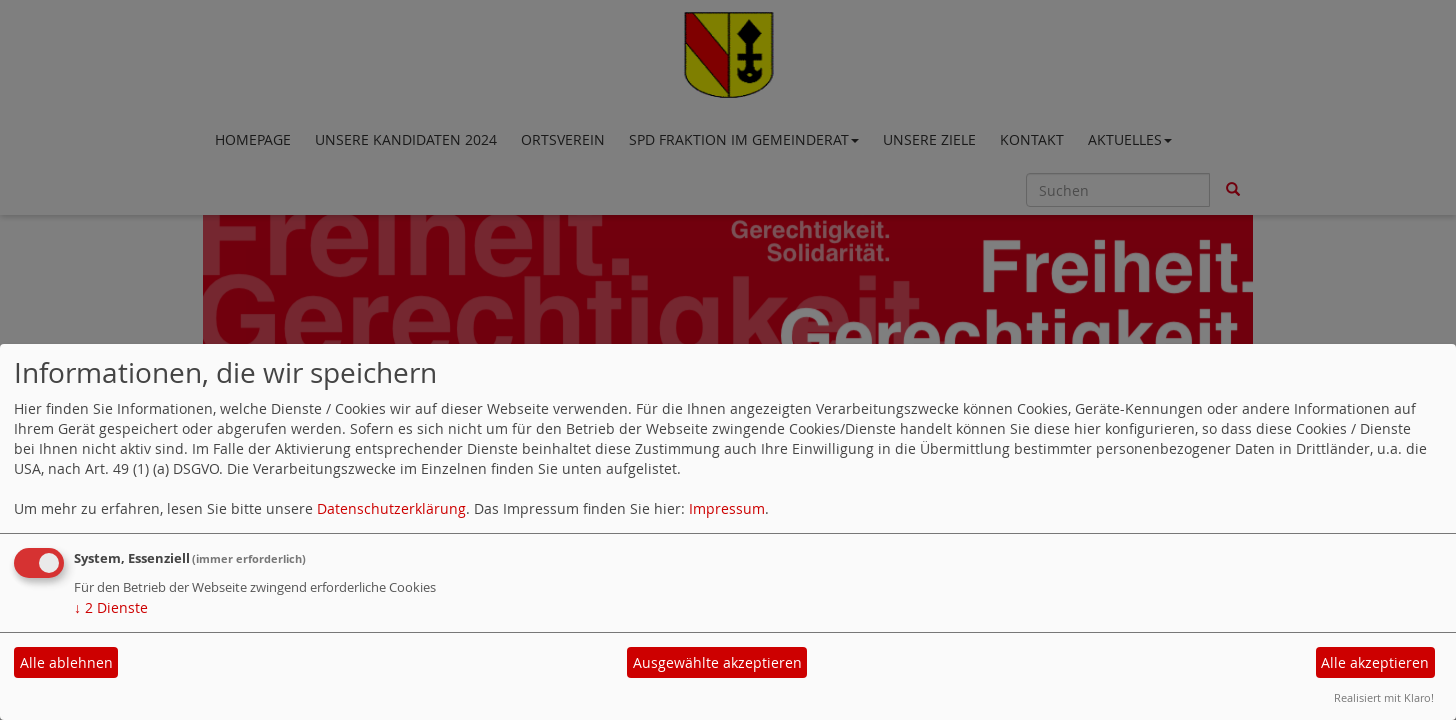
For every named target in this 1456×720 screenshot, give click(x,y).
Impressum (727, 508)
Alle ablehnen (66, 662)
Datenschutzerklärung (391, 508)
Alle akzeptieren (1375, 662)
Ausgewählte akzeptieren (717, 662)
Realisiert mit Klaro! (1384, 697)
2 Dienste (111, 607)
